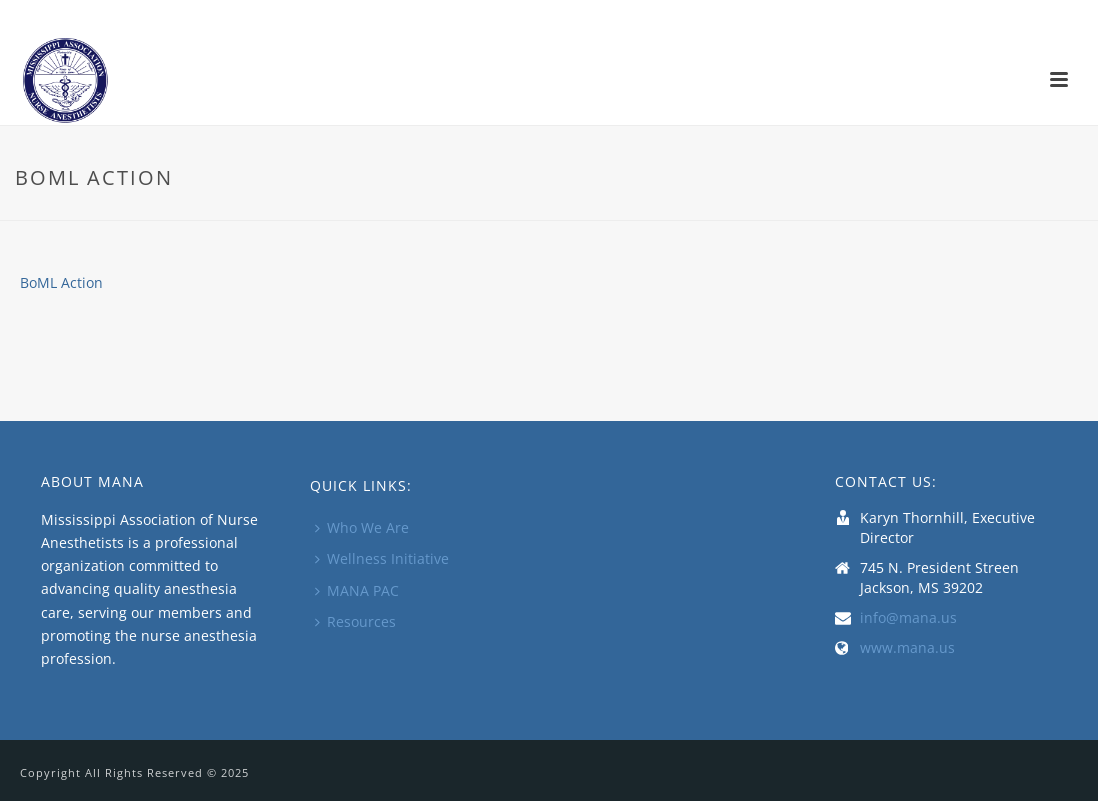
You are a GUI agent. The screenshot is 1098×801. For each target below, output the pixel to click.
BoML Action (61, 282)
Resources (355, 621)
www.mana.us (907, 648)
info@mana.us (908, 618)
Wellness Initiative (382, 558)
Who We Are (362, 527)
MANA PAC (357, 590)
